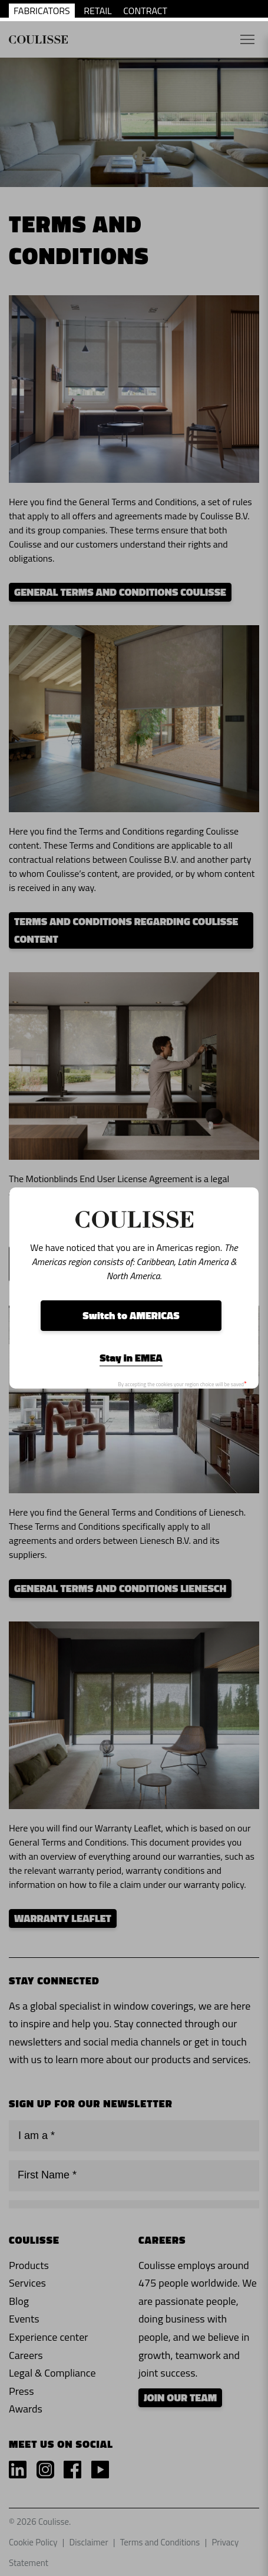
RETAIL (98, 11)
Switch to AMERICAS (130, 1315)
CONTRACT (145, 11)
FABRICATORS (42, 11)
